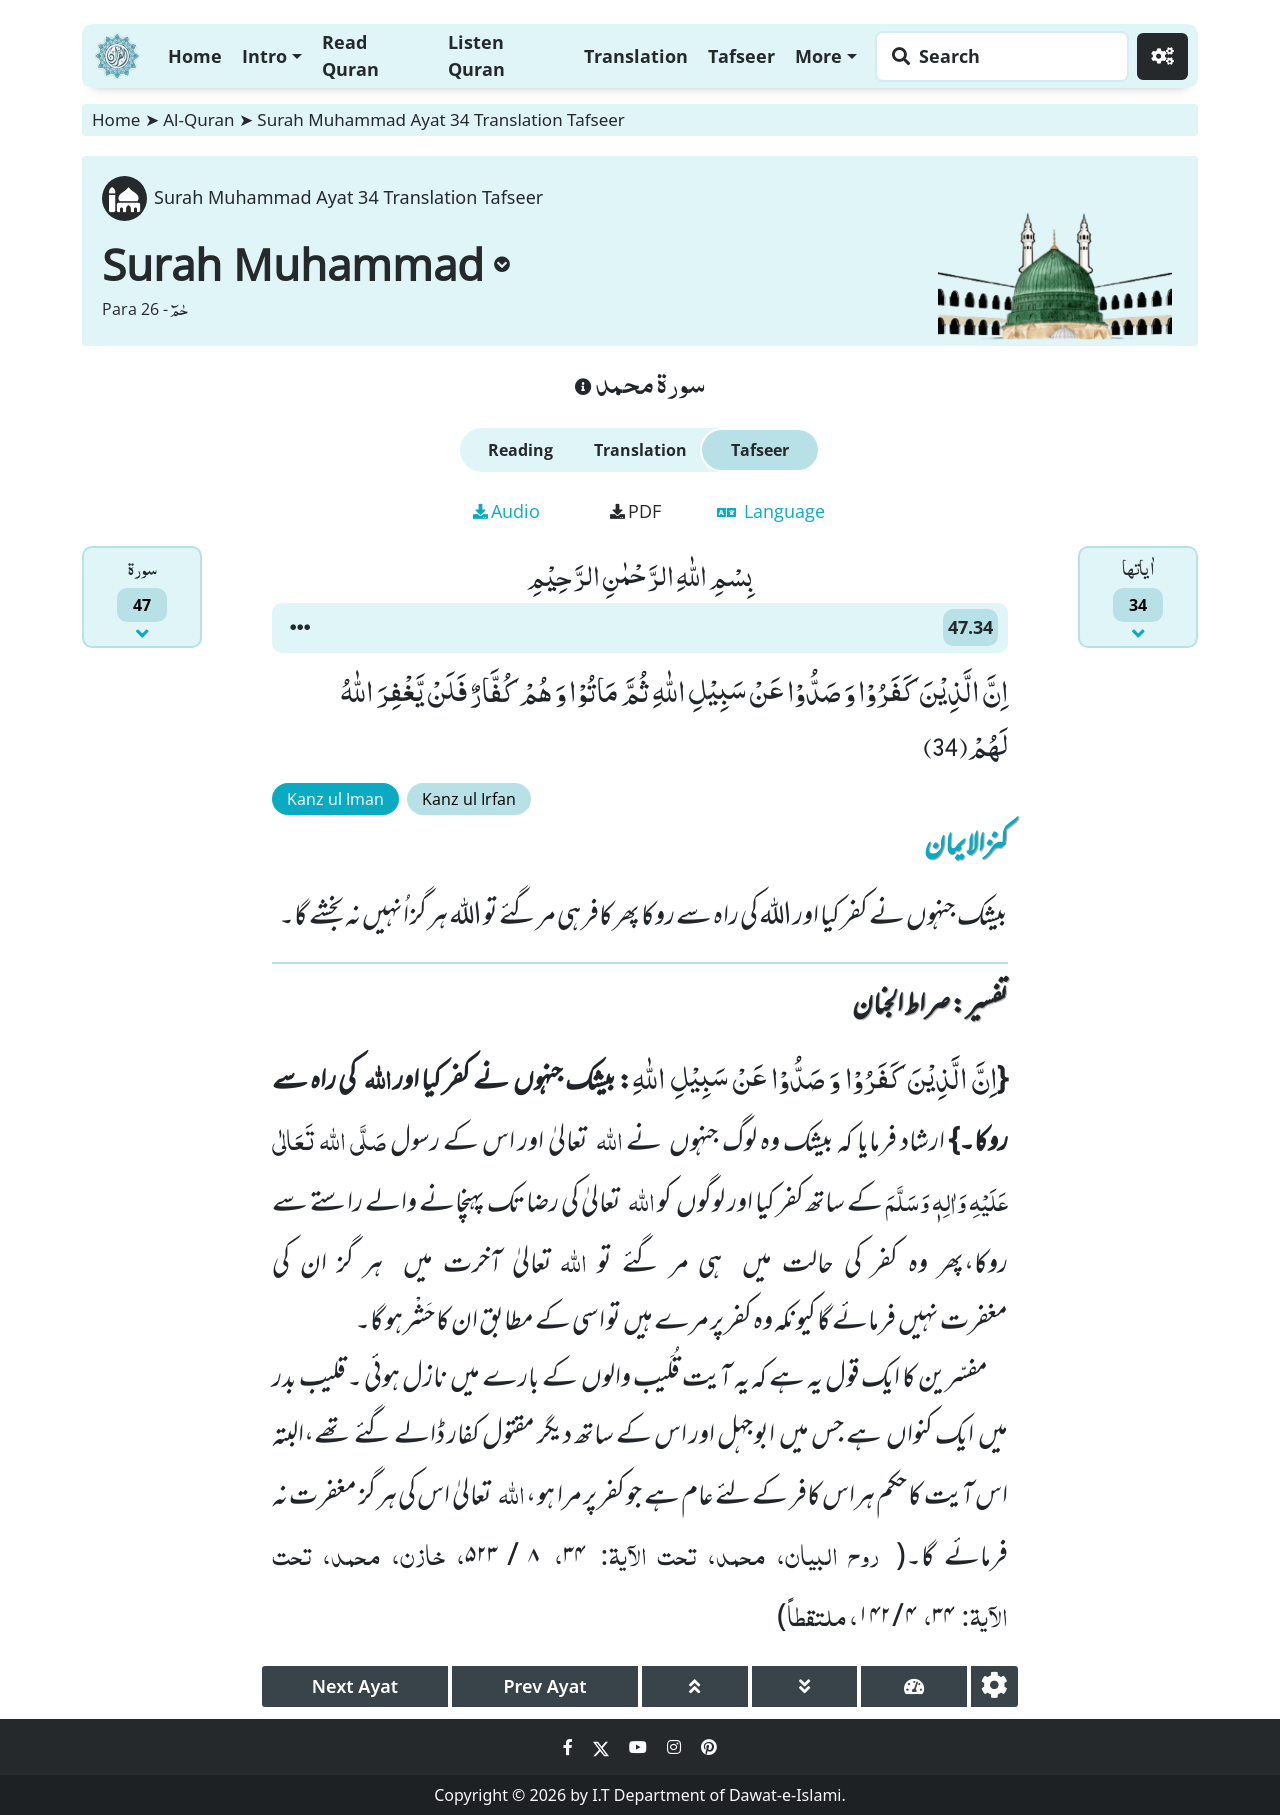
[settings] (994, 1686)
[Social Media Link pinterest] (709, 1747)
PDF (635, 511)
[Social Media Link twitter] (603, 1747)
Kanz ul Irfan (469, 799)
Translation (636, 56)
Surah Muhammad (306, 264)
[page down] (805, 1686)
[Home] (117, 53)
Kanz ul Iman (335, 799)
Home (195, 56)
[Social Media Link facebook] (570, 1747)
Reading (520, 450)
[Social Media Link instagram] (676, 1747)
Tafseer (741, 56)
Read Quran (350, 55)
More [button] (818, 56)
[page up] (695, 1686)
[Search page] (997, 56)
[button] (300, 628)
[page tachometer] (914, 1686)
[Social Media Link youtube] (640, 1747)
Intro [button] (264, 56)
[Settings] (1162, 56)
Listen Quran (476, 55)
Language (771, 511)
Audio (506, 511)
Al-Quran (198, 119)
